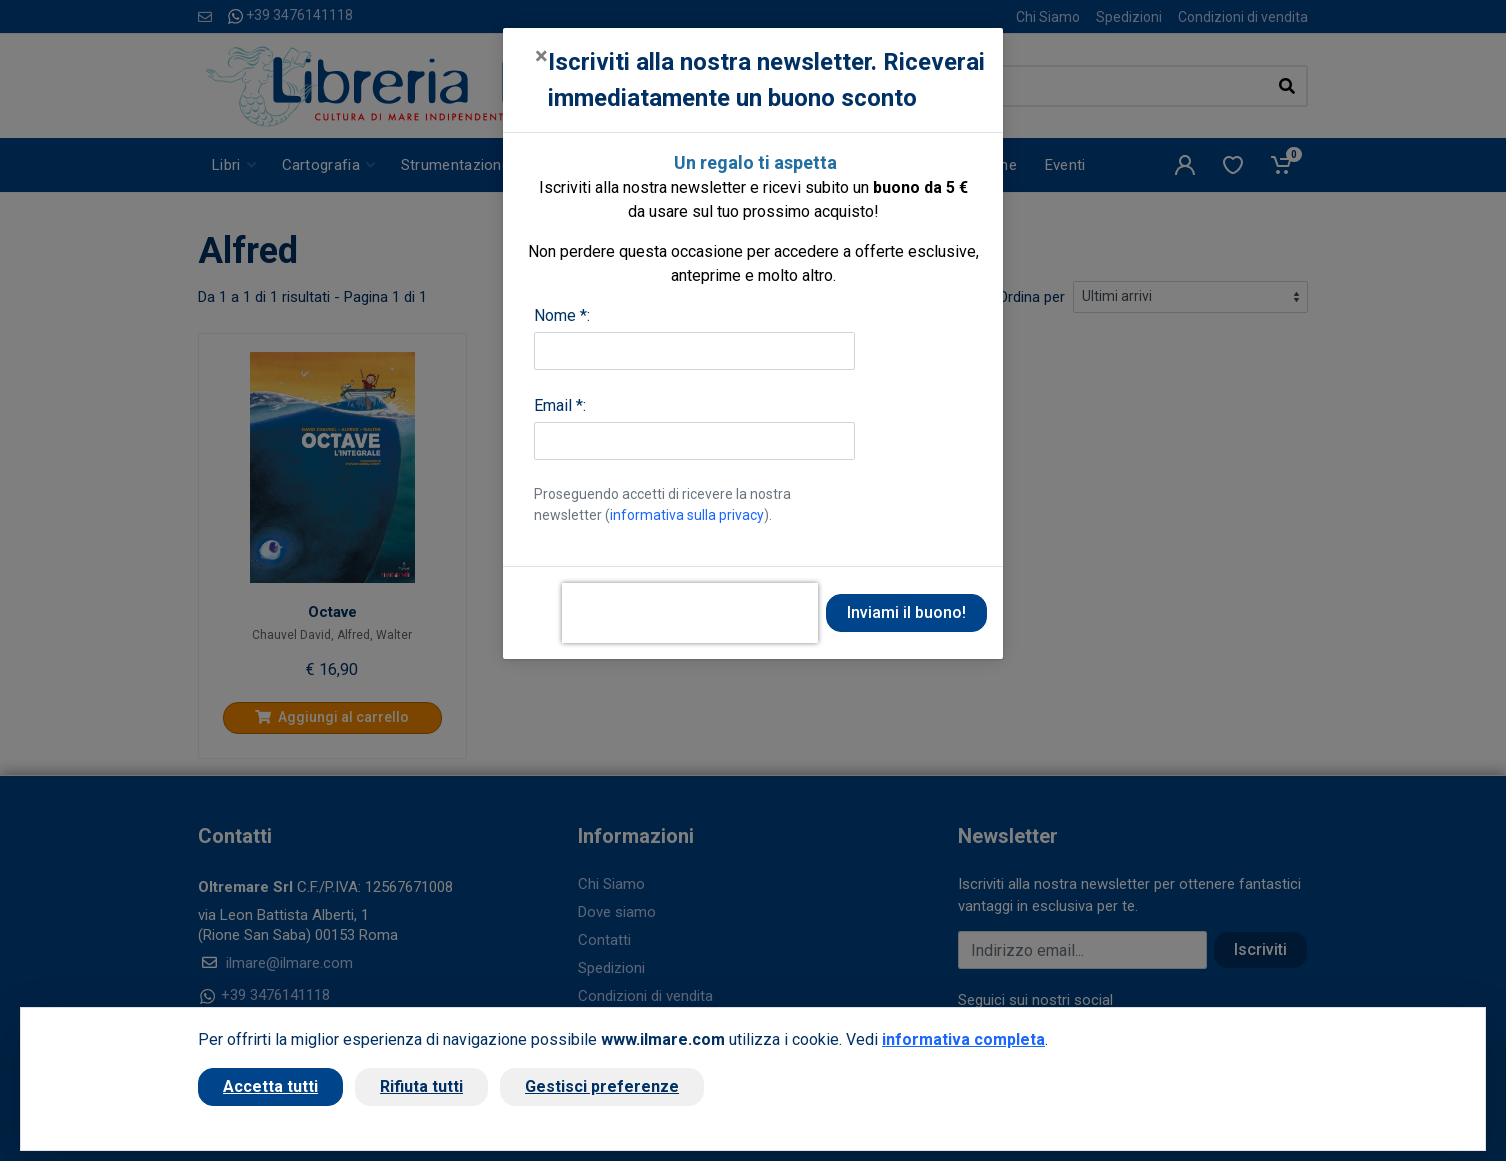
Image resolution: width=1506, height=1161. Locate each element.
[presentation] (690, 613)
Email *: (560, 405)
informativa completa (963, 1039)
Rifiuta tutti (421, 1086)
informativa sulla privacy (687, 515)
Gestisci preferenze (602, 1086)
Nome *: (562, 315)
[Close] (541, 56)
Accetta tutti (270, 1086)
